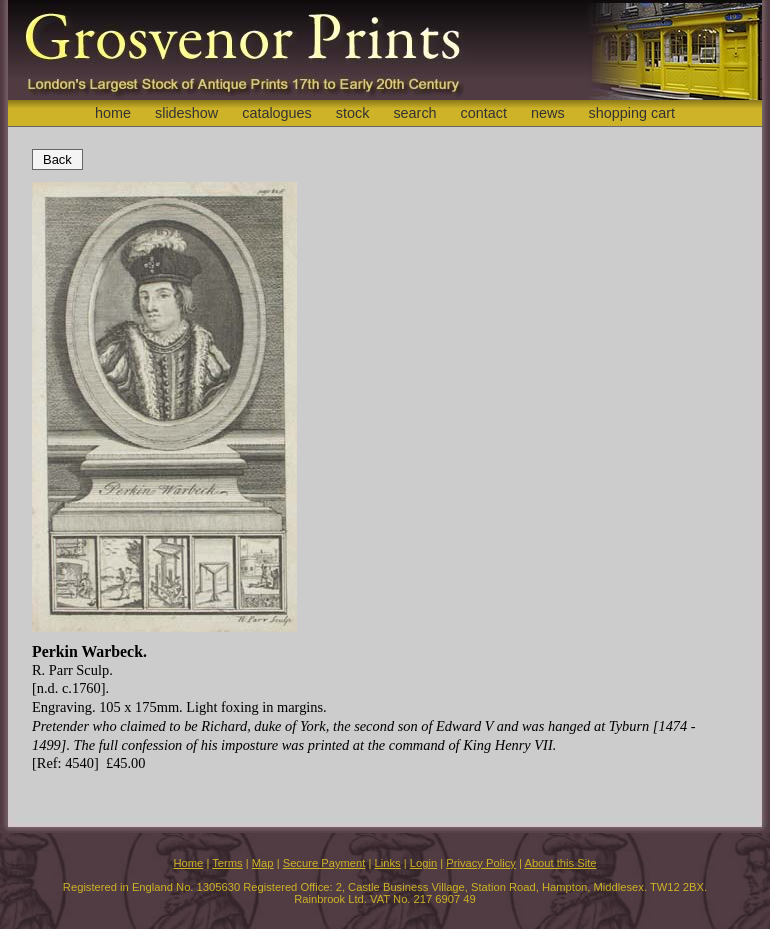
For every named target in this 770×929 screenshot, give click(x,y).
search (414, 113)
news (548, 113)
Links (388, 863)
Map (263, 863)
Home (188, 863)
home (113, 113)
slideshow (186, 113)
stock (353, 113)
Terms (227, 863)
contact (484, 113)
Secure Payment (324, 863)
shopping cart (632, 113)
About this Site (560, 863)
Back (57, 159)
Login (423, 863)
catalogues (277, 113)
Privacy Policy (481, 863)
